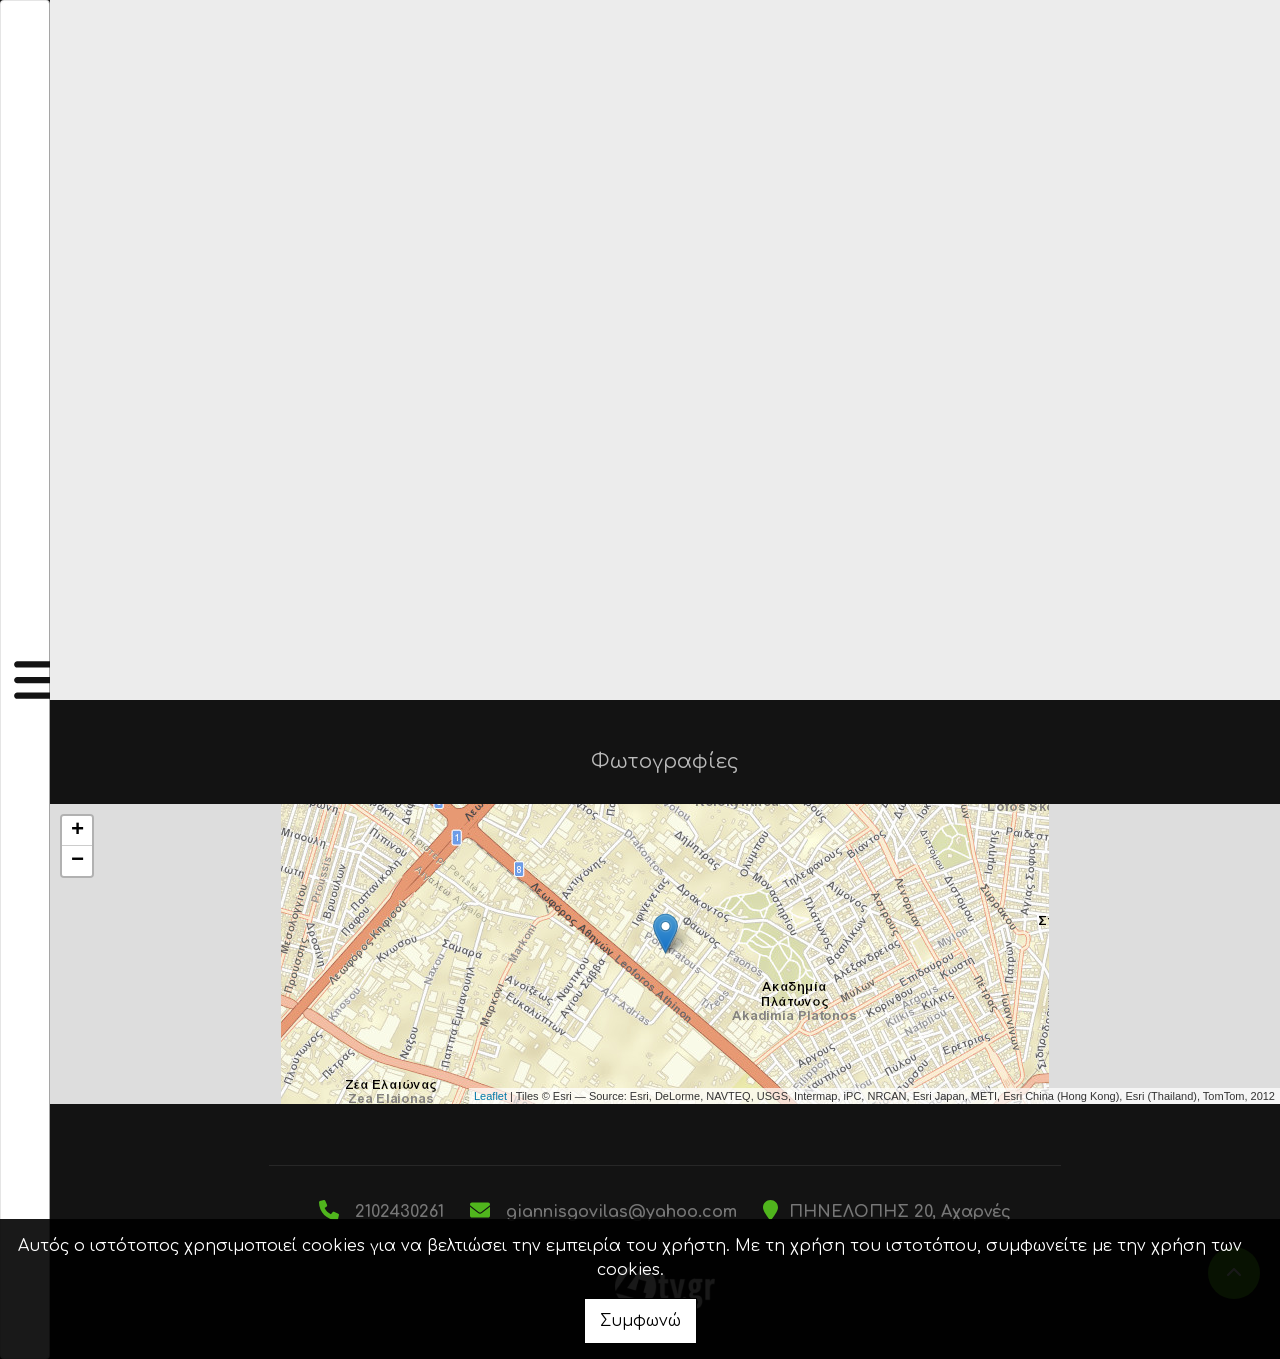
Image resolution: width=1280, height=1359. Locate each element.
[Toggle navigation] (25, 679)
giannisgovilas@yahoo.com (621, 1212)
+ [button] (77, 831)
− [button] (77, 861)
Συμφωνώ (640, 1321)
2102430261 (399, 1212)
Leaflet (490, 1096)
